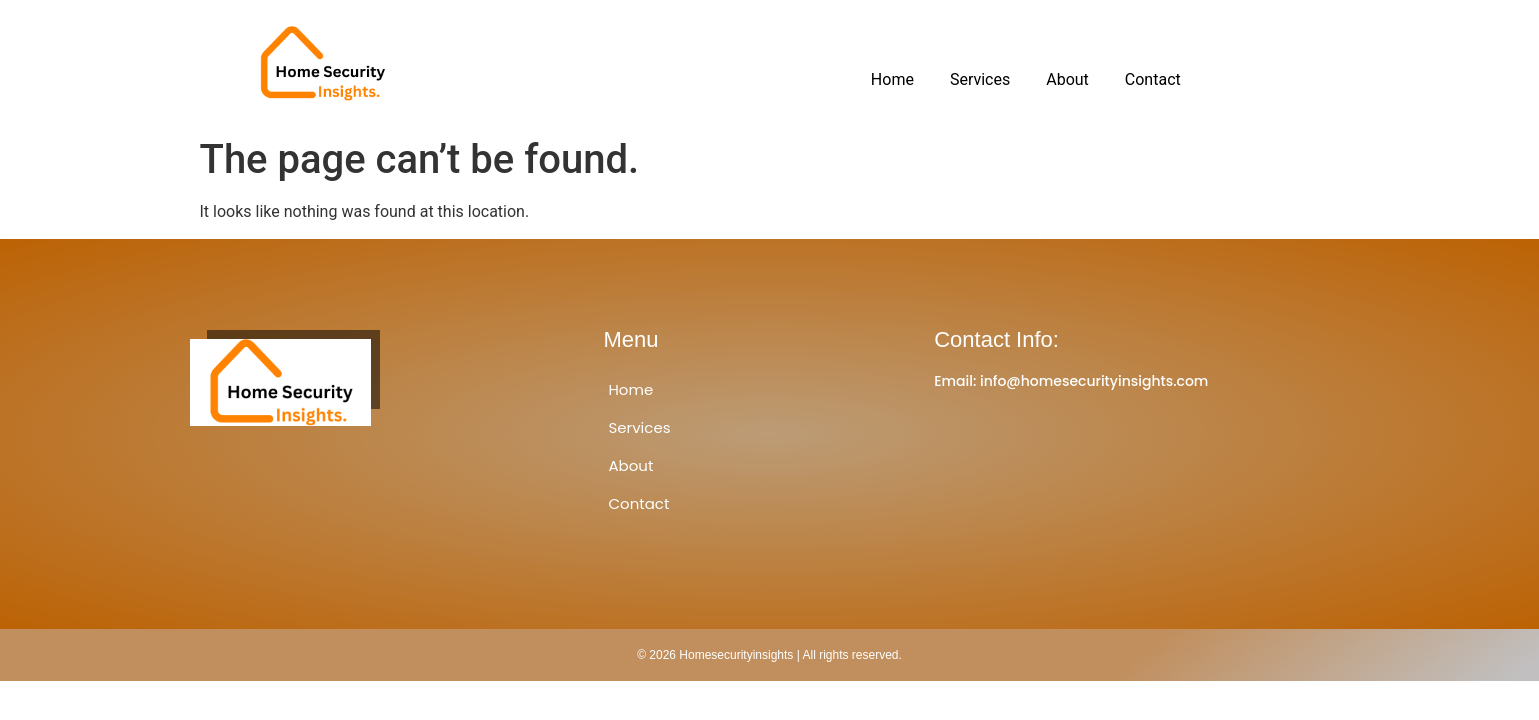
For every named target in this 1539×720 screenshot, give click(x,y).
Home (892, 79)
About (1067, 79)
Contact (1153, 79)
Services (980, 79)
